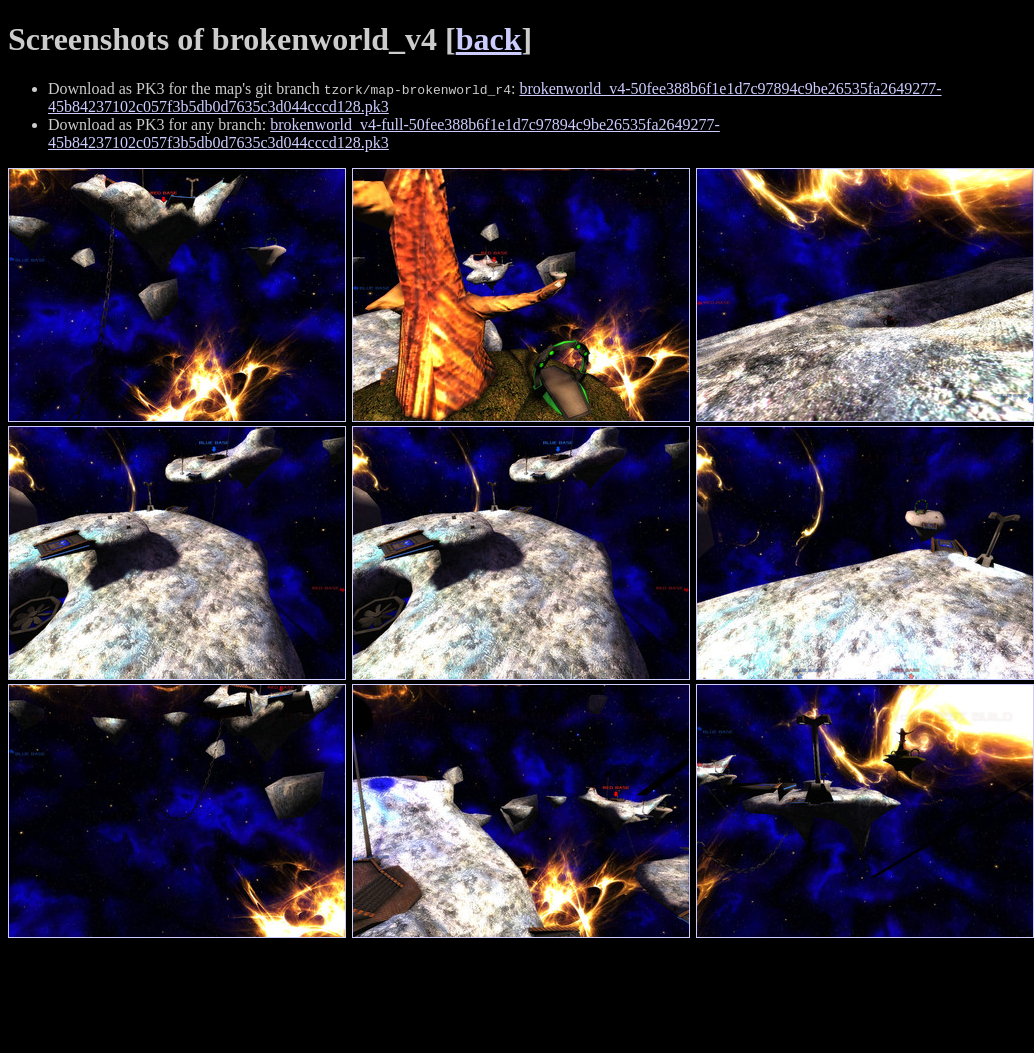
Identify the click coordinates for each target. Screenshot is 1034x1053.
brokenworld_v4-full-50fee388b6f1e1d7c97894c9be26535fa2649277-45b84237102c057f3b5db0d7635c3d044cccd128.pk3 (384, 133)
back (489, 39)
